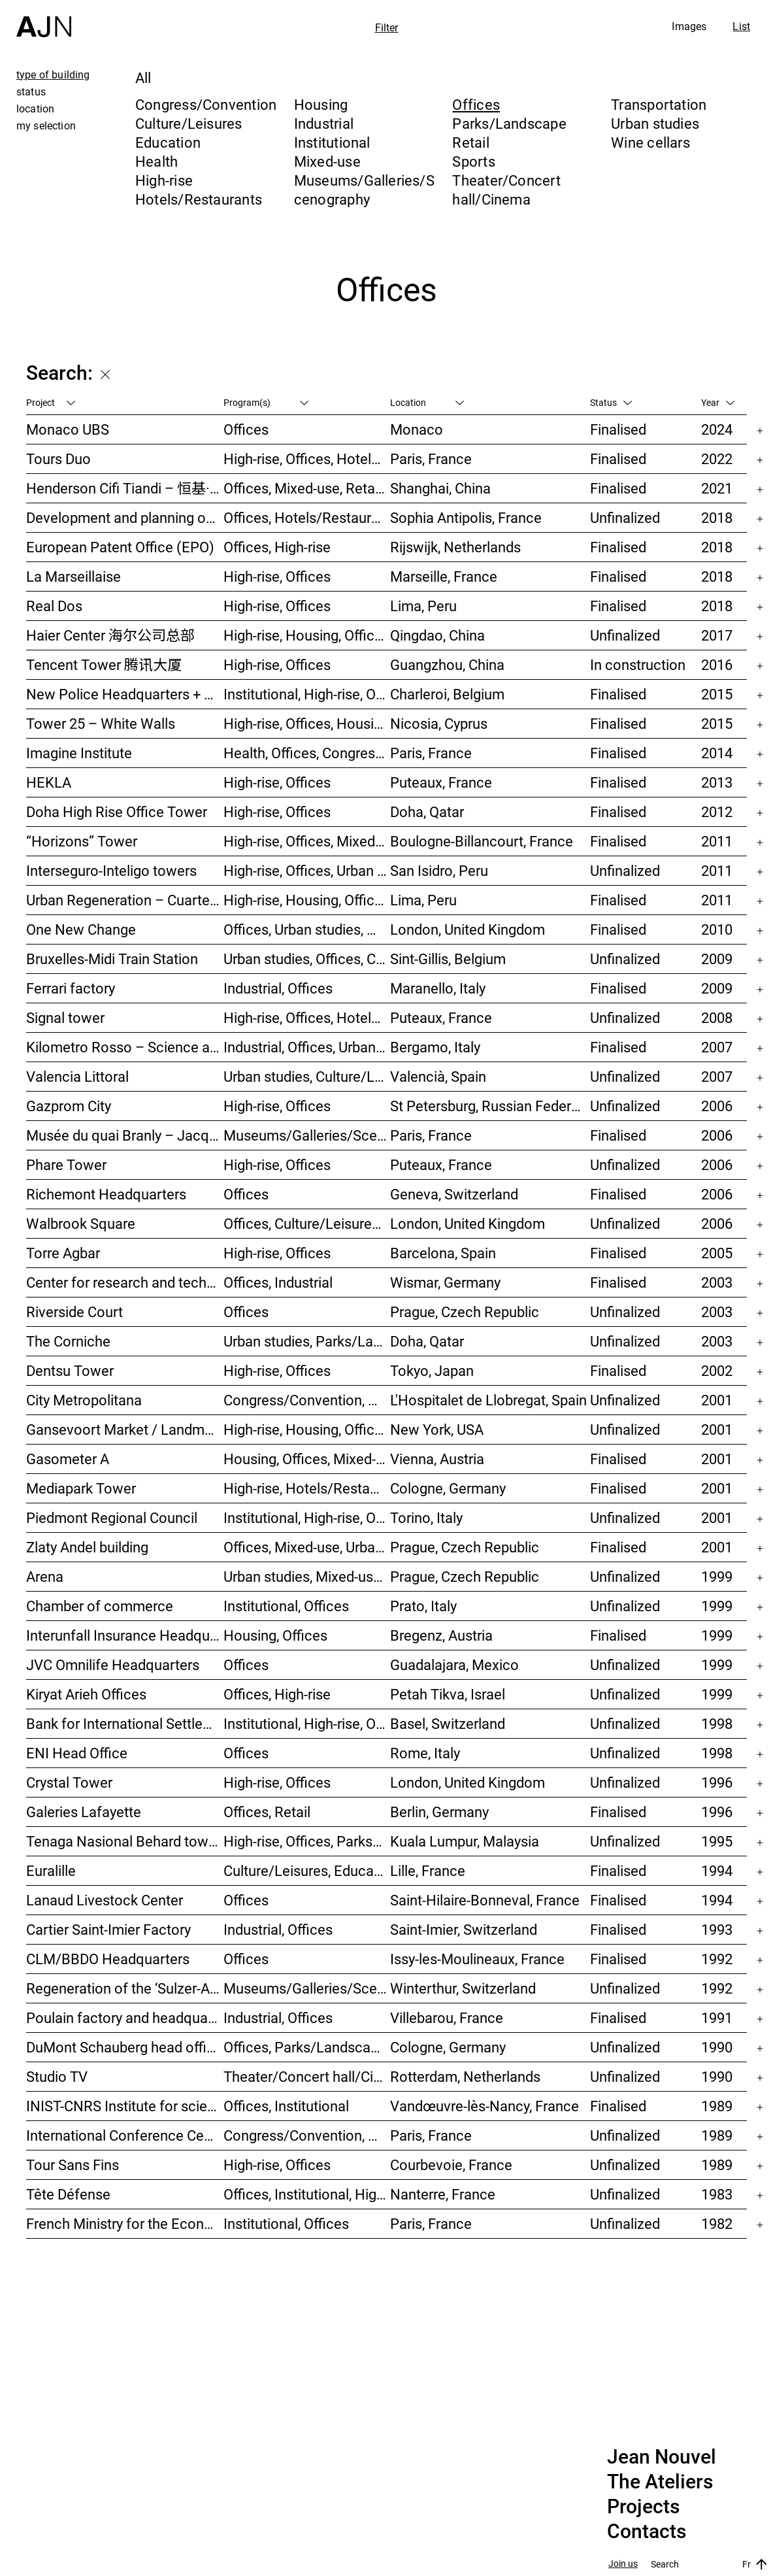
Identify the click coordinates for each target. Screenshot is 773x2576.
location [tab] (35, 108)
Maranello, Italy (437, 988)
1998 (716, 1723)
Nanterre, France (442, 2193)
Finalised (618, 429)
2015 (716, 693)
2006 (716, 1105)
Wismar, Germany (445, 1282)
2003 (716, 1282)
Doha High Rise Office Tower (116, 811)
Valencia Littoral (77, 1076)
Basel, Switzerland (447, 1723)
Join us (623, 2563)
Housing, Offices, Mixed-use (306, 1458)
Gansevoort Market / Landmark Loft (124, 1429)
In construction (637, 664)
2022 (716, 458)
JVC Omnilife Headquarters (112, 1664)
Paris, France (431, 458)
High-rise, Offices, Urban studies (306, 870)
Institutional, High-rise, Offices (306, 693)
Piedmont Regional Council (111, 1517)
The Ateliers (660, 2481)
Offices (476, 104)
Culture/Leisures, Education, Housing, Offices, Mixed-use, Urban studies (306, 1870)
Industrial (324, 123)
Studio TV (57, 2076)
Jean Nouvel (661, 2457)
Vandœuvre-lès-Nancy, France (484, 2105)
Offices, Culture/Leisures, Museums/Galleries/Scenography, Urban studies (306, 1223)
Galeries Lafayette (83, 1811)
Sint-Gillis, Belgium (448, 958)
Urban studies (655, 123)
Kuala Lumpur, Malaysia (464, 1841)
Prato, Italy (423, 1605)
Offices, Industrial (278, 1282)
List (741, 26)
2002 (716, 1370)
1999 (716, 1576)
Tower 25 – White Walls (100, 723)
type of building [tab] (53, 74)
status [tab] (31, 91)
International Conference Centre (124, 2135)
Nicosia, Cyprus (438, 723)
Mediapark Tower (81, 1488)
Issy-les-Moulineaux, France (477, 1958)
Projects (643, 2506)
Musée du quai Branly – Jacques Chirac (124, 1135)
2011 (716, 840)
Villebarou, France (446, 2017)
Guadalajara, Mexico (454, 1664)
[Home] (43, 18)
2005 (716, 1252)
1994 (716, 1870)
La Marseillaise (73, 576)
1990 (716, 2046)
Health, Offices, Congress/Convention (306, 752)
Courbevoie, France (451, 2164)
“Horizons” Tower (81, 840)
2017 (716, 635)
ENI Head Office (76, 1752)
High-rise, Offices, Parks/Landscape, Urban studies (306, 1841)
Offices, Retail (266, 1811)
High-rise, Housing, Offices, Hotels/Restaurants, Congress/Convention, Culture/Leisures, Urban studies (306, 899)
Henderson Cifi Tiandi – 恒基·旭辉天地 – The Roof (124, 487)
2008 (716, 1017)
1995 (716, 1841)
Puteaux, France (441, 782)
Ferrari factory (70, 988)
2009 (716, 958)
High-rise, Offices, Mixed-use (306, 840)
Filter (387, 27)
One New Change (81, 929)
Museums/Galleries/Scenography (364, 190)
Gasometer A (67, 1458)
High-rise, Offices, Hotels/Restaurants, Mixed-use (306, 458)
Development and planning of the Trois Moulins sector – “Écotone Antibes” (124, 517)
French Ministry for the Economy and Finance (124, 2223)
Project (50, 402)
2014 (716, 752)
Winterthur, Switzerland (463, 1988)
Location (427, 402)
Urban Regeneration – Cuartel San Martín (124, 899)
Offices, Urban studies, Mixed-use (306, 929)
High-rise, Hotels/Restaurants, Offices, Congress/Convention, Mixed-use (306, 1488)
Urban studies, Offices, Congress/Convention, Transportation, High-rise (306, 958)
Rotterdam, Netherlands (465, 2076)
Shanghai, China (440, 487)
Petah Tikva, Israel (447, 1693)
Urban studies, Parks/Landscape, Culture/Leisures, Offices (306, 1340)
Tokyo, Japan (432, 1370)
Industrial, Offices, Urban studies (306, 1046)
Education (168, 142)
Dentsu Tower (70, 1370)
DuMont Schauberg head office (124, 2046)
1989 (716, 2105)
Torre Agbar (63, 1252)
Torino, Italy (426, 1517)
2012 (716, 811)
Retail (470, 142)
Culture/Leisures (188, 123)
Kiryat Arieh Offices (86, 1693)
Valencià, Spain (438, 1076)
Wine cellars (650, 142)
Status (611, 402)
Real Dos (54, 605)
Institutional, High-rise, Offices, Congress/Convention (306, 1517)
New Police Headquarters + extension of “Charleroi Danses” (124, 693)
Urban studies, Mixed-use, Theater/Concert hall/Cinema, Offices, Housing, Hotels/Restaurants (306, 1576)
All (143, 77)
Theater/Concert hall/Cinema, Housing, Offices (306, 2076)
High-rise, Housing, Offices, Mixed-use (306, 635)
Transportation (658, 104)
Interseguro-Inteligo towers (111, 870)
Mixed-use (327, 161)
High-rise (164, 180)
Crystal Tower (69, 1782)
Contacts (646, 2531)
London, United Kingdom (467, 929)
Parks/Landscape (509, 123)
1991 (716, 2017)
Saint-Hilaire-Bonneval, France (485, 1899)
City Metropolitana (84, 1399)
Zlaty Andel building (87, 1546)
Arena (44, 1576)
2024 (716, 429)
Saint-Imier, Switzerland (463, 1929)
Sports (473, 161)
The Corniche (68, 1340)
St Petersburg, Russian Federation (490, 1105)
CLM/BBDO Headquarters (107, 1958)
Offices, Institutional (286, 2105)
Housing (321, 104)
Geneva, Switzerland (454, 1193)
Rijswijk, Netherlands (455, 546)
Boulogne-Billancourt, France (481, 840)
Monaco (416, 429)
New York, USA (437, 1429)
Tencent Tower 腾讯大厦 (104, 664)
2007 (716, 1046)
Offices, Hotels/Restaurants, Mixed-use (306, 517)
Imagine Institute (79, 752)
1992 (716, 1958)
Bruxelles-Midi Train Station (112, 958)
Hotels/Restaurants (198, 199)
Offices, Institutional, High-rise (306, 2193)
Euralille (51, 1870)
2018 (716, 517)
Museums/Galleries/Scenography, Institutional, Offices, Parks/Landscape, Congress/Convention (306, 1135)
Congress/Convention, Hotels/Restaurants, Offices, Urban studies (306, 1399)
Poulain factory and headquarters (124, 2017)
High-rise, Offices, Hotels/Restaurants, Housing (306, 1017)
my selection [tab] (46, 125)
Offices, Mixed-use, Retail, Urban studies (306, 487)
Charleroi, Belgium (447, 693)
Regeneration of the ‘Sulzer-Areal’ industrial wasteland (124, 1988)
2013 (716, 782)
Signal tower (65, 1017)
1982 (716, 2223)
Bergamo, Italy (435, 1046)
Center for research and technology (124, 1282)
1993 (716, 1929)
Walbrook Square (80, 1223)
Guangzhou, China (447, 664)
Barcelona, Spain (443, 1252)
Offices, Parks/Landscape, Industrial (306, 2046)
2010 (716, 929)
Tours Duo (58, 458)
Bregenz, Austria (441, 1635)
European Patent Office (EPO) (120, 546)
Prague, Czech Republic (464, 1311)
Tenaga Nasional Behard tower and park (124, 1841)
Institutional (332, 142)
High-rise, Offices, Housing (306, 723)
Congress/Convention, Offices (306, 2135)
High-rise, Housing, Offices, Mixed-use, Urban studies (306, 1429)
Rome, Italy (425, 1752)
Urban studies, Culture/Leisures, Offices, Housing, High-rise (306, 1076)
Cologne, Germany (448, 1488)
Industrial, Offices (278, 988)
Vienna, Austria (437, 1458)
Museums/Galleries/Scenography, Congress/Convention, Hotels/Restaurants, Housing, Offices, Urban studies (306, 1988)
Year (717, 402)
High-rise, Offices (277, 576)
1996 (716, 1782)
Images (689, 26)
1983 (716, 2193)
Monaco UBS (67, 429)
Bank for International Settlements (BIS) (124, 1723)
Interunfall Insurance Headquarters (124, 1635)
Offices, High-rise (277, 546)
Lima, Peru (423, 605)
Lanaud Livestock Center (104, 1899)
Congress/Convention (205, 104)
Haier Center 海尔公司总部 (110, 635)
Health (156, 161)
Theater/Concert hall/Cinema (506, 190)
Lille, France (427, 1870)
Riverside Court (74, 1311)
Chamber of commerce (99, 1605)
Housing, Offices (275, 1635)
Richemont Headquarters (106, 1193)
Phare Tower (66, 1164)
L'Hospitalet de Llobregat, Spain (488, 1399)
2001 (716, 1399)
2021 (716, 487)
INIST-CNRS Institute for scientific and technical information (124, 2105)
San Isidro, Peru (439, 870)
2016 (716, 664)
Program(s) (265, 402)
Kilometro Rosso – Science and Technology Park (124, 1046)
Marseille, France (443, 576)
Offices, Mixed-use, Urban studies (306, 1546)
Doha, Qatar (427, 811)
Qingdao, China (437, 635)
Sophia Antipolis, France (466, 517)
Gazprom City (68, 1105)
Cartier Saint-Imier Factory (108, 1929)
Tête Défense (68, 2193)
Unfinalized (625, 517)
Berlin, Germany (439, 1811)
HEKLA (48, 782)
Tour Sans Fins (72, 2164)
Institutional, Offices (286, 1605)
